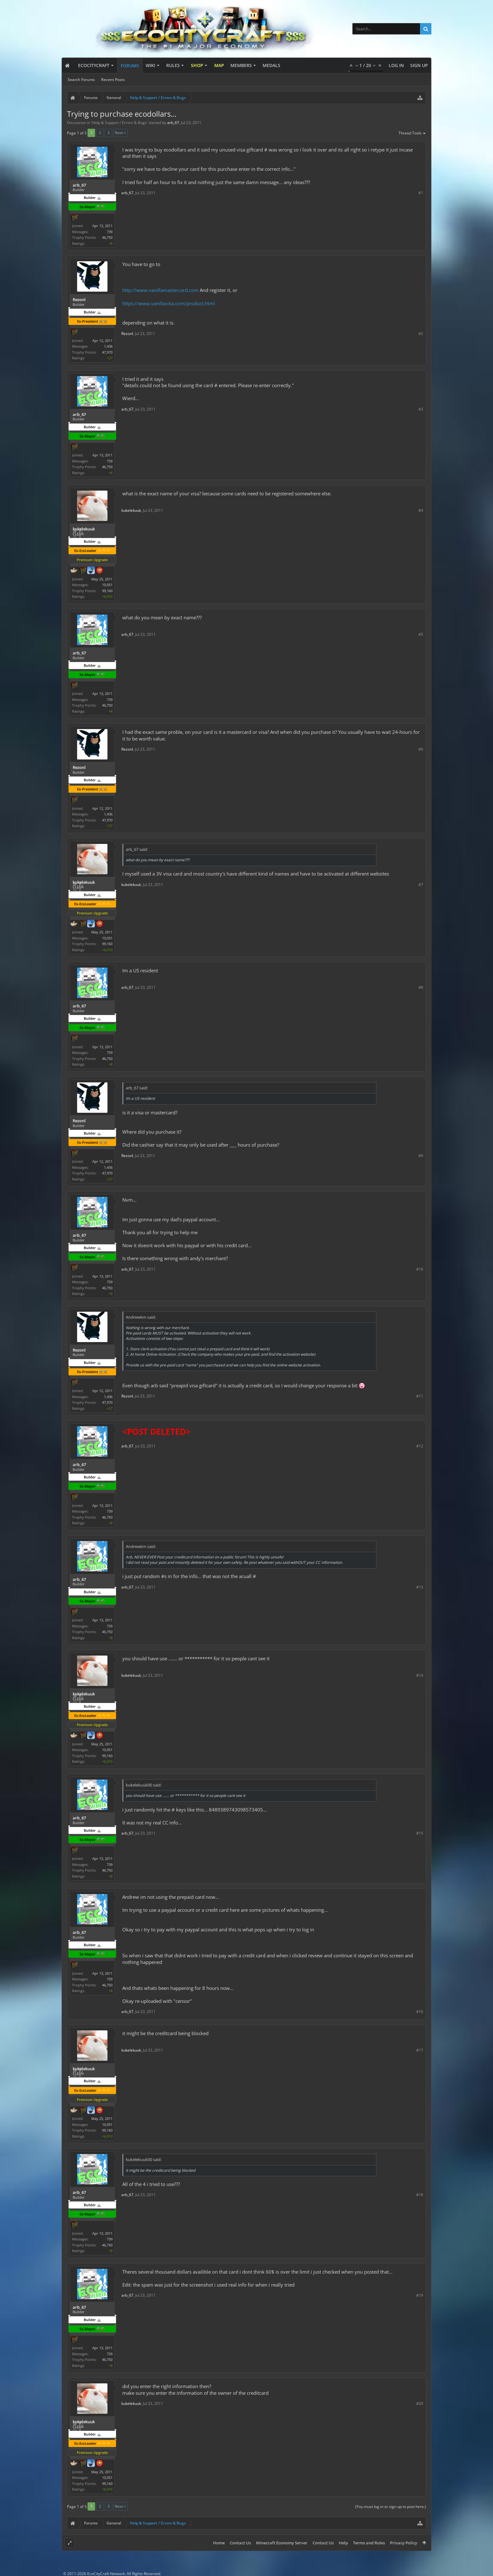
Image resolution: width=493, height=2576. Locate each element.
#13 (419, 1587)
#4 (420, 510)
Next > (120, 132)
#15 (419, 1833)
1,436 (108, 346)
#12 (419, 1446)
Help (343, 2543)
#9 (420, 1155)
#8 (420, 987)
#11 (419, 1396)
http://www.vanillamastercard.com (160, 290)
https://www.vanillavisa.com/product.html (168, 303)
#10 (419, 1269)
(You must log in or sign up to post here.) (390, 2506)
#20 (419, 2403)
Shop (197, 65)
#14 (419, 1675)
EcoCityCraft (93, 65)
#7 (420, 884)
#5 (420, 634)
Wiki (150, 65)
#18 (419, 2194)
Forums (130, 66)
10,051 (107, 584)
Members (241, 65)
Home (219, 2543)
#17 (419, 2050)
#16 (419, 2011)
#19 (419, 2295)
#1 (420, 192)
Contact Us (240, 2543)
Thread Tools (412, 133)
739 (110, 231)
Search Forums (81, 79)
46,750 (107, 237)
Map (219, 65)
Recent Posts (113, 79)
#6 (420, 749)
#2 (420, 333)
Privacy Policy (403, 2543)
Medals (271, 65)
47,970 (107, 352)
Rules (173, 65)
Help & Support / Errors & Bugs (119, 122)
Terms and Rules (369, 2543)
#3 (420, 409)
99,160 (107, 590)
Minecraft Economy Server (281, 2543)
